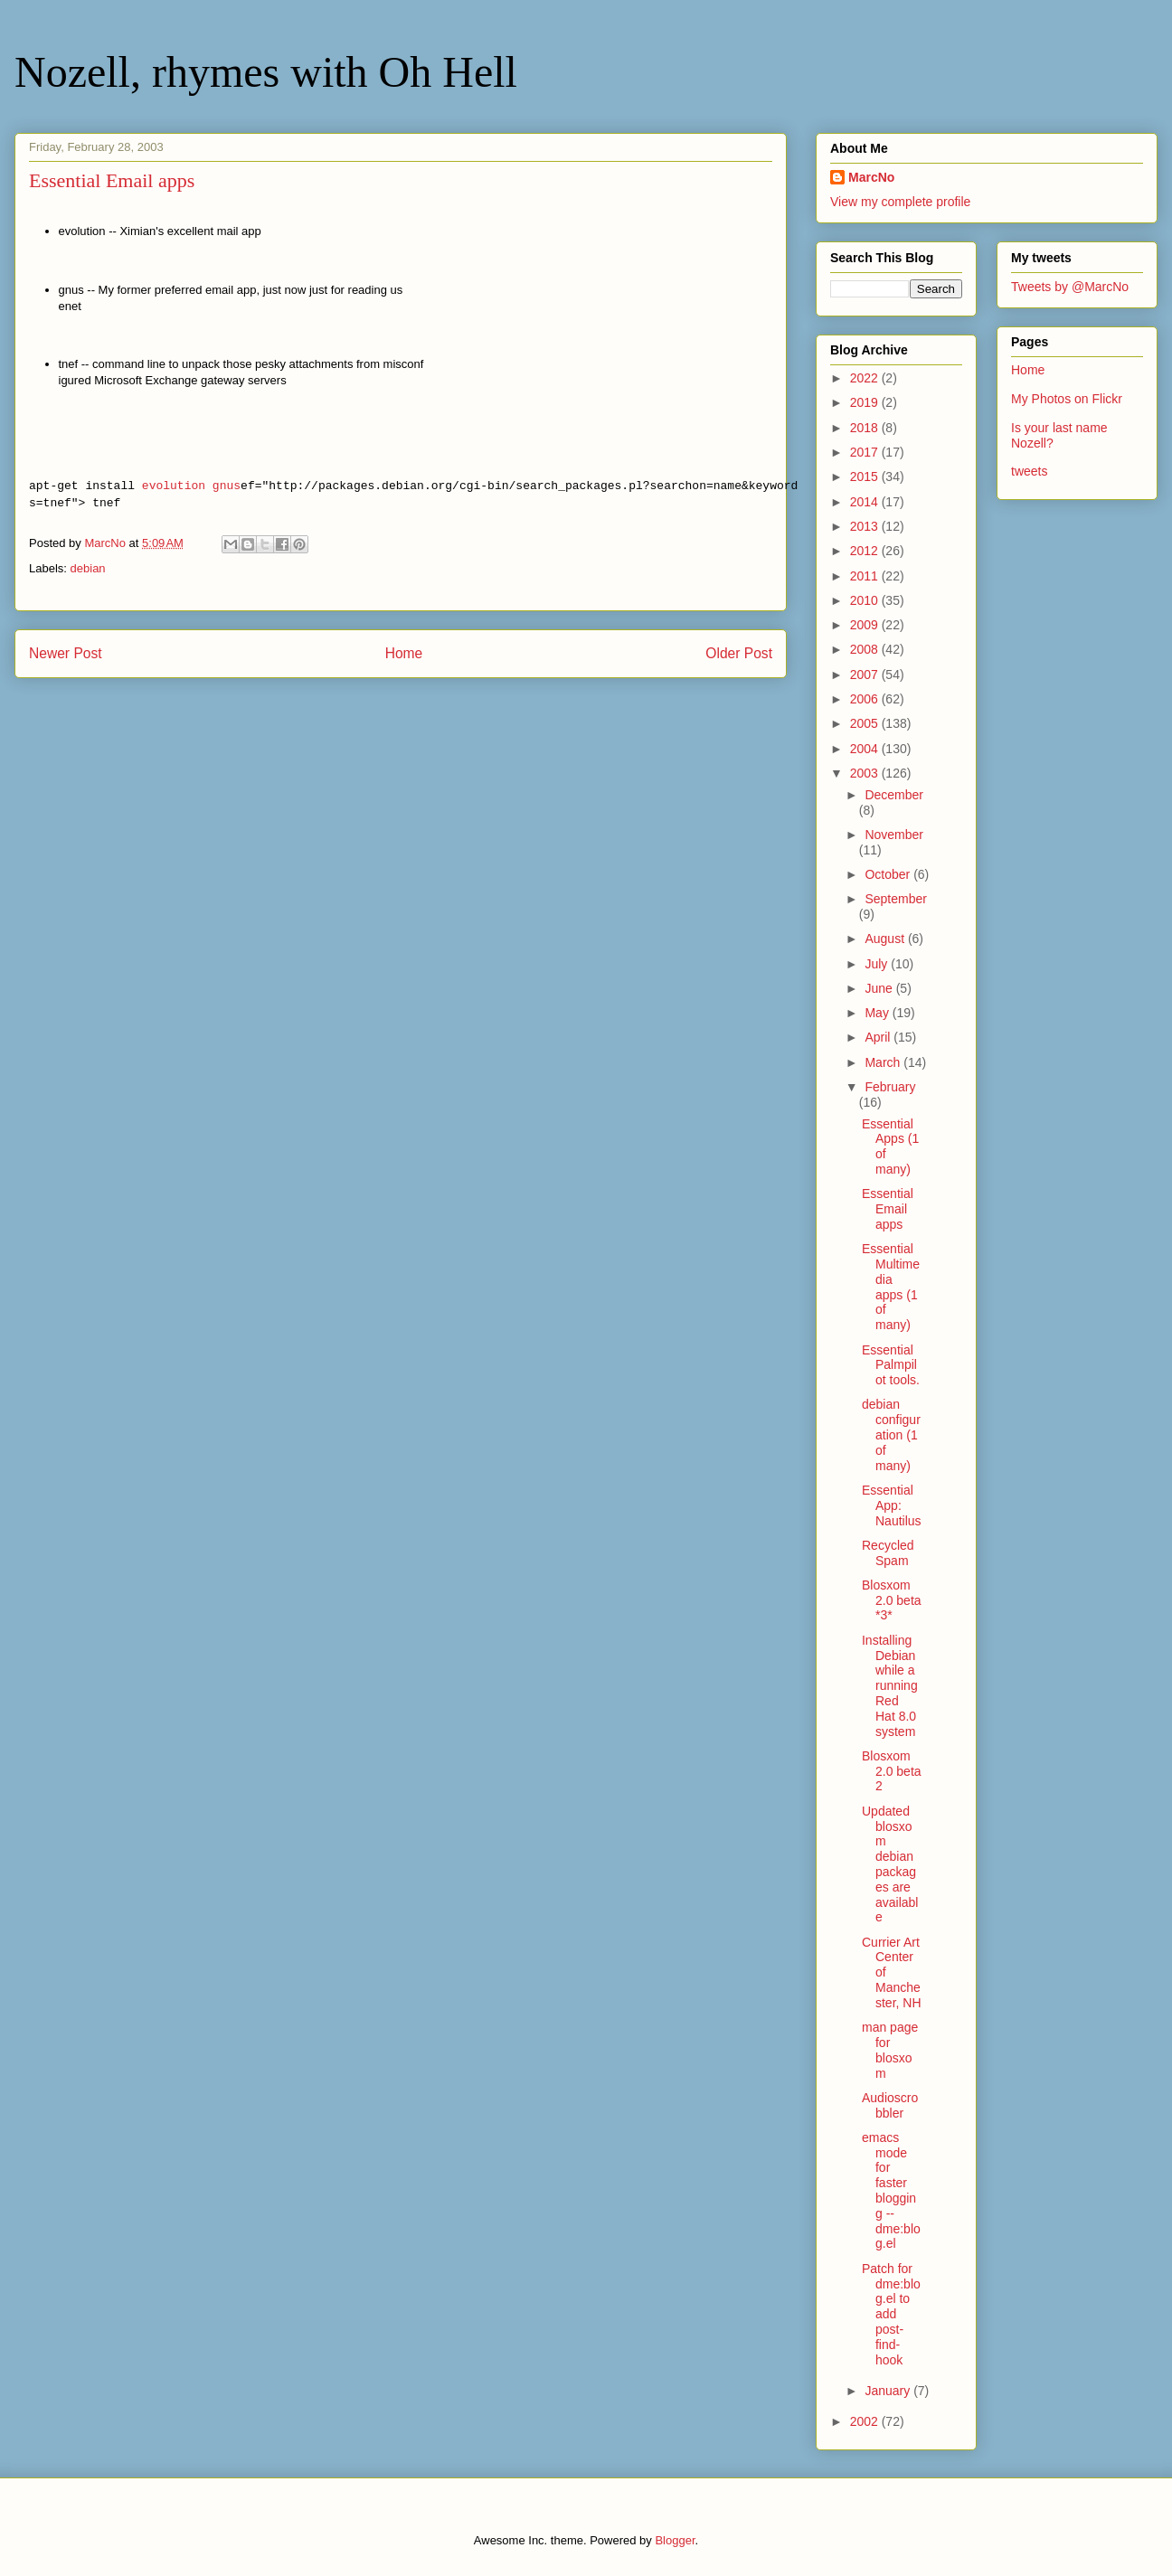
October (889, 874)
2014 (866, 502)
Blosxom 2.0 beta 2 (892, 1771)
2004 (866, 748)
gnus (227, 486)
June (880, 988)
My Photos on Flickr (1066, 399)
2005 (866, 723)
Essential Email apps (887, 1208)
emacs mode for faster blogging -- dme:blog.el (891, 2190)
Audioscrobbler (890, 2105)
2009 (866, 625)
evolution (173, 486)
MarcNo (871, 177)
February (890, 1087)
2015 (866, 476)
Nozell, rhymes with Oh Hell (265, 72)
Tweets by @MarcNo (1070, 286)
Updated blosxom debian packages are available (890, 1864)
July (878, 964)
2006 (866, 699)
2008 (866, 649)
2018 (866, 427)
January (889, 2390)
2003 (866, 773)
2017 (866, 452)
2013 (866, 526)
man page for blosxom (890, 2050)
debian (88, 568)
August (886, 938)
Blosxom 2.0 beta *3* (892, 1600)
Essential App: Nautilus (892, 1505)
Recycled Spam (888, 1553)
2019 (866, 402)
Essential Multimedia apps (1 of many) (891, 1286)
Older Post (738, 653)
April (879, 1037)
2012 (866, 550)
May (878, 1012)
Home (404, 653)
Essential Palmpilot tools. (891, 1365)
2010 (866, 600)
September (895, 899)
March (884, 1062)
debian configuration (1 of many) (891, 1434)
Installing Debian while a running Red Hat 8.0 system (890, 1686)
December (894, 795)
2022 (866, 378)
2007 (866, 674)
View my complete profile (900, 201)
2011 (866, 576)
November (894, 834)
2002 (866, 2421)
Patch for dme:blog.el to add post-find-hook (891, 2314)
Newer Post (65, 653)
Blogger (675, 2540)
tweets (1029, 471)
